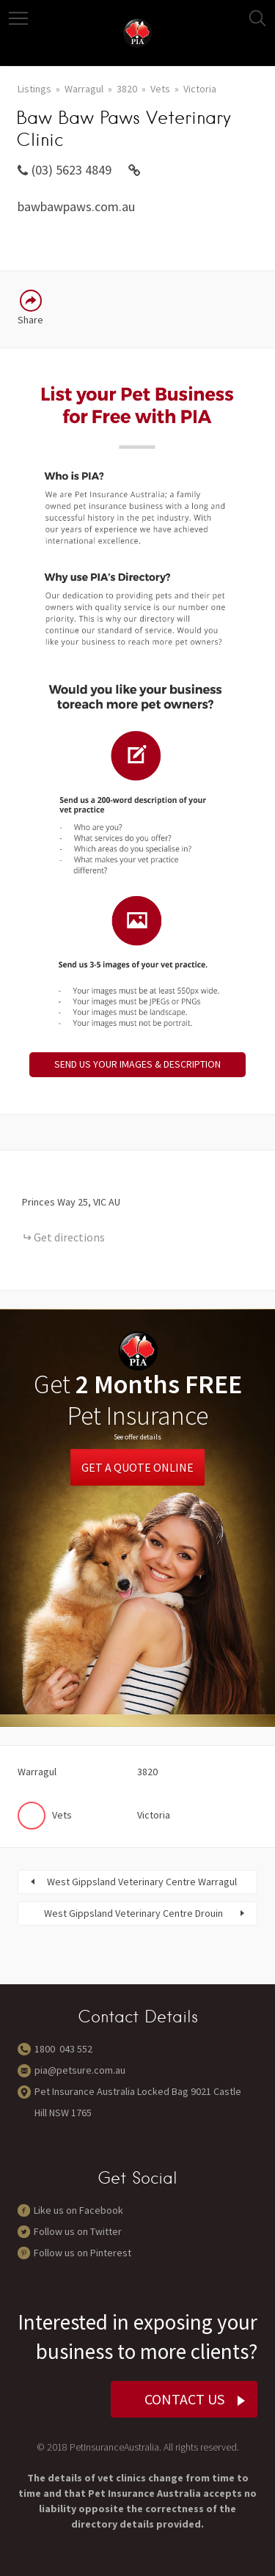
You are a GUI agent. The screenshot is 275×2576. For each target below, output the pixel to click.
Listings (34, 88)
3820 (127, 88)
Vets (160, 88)
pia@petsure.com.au (79, 2070)
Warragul (84, 88)
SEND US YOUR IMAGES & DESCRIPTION (137, 1064)
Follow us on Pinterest (82, 2252)
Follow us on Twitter (78, 2231)
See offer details (137, 1437)
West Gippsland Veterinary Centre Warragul (142, 1881)
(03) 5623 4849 (71, 169)
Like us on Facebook (78, 2210)
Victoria (199, 88)
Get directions (69, 1237)
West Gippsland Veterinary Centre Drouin (133, 1913)
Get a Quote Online (137, 1467)
